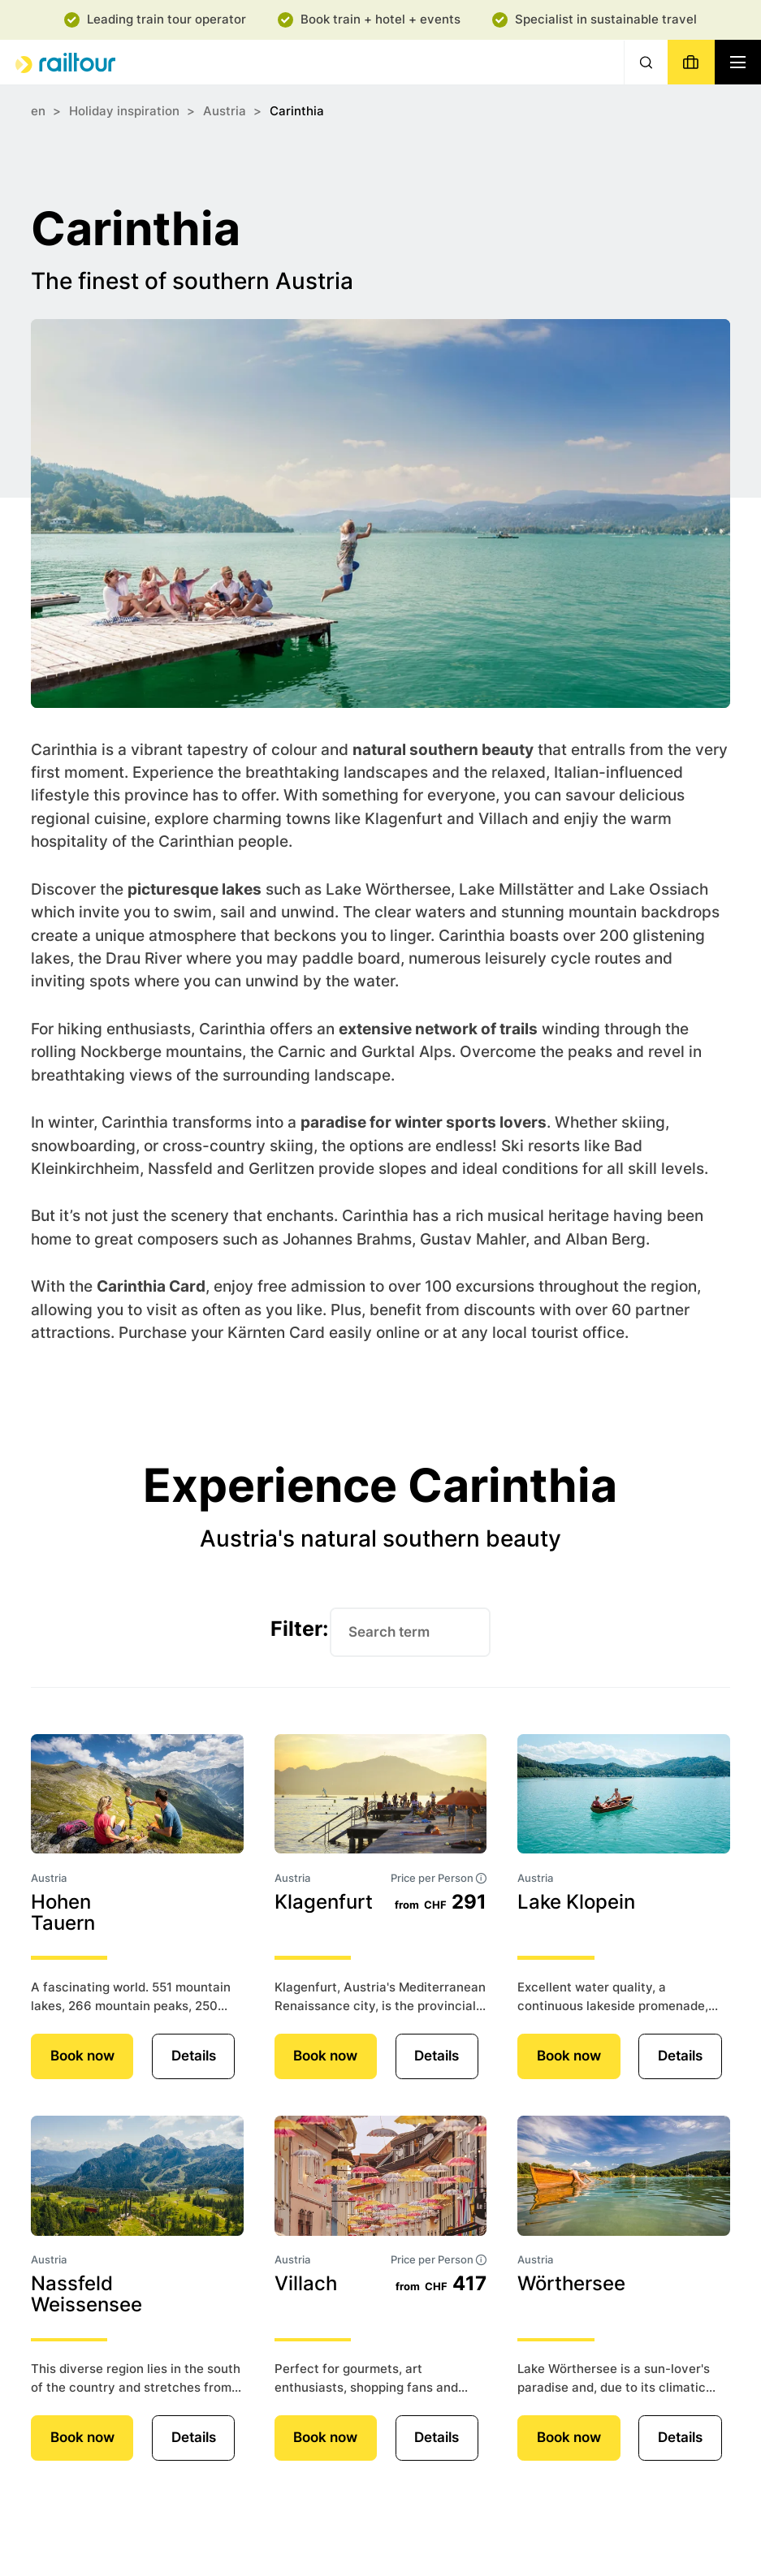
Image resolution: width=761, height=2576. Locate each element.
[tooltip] (481, 1878)
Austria (224, 111)
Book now (82, 2055)
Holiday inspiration (124, 111)
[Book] (692, 62)
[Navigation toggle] (738, 62)
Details (193, 2055)
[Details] (137, 1793)
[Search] (646, 62)
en (38, 111)
